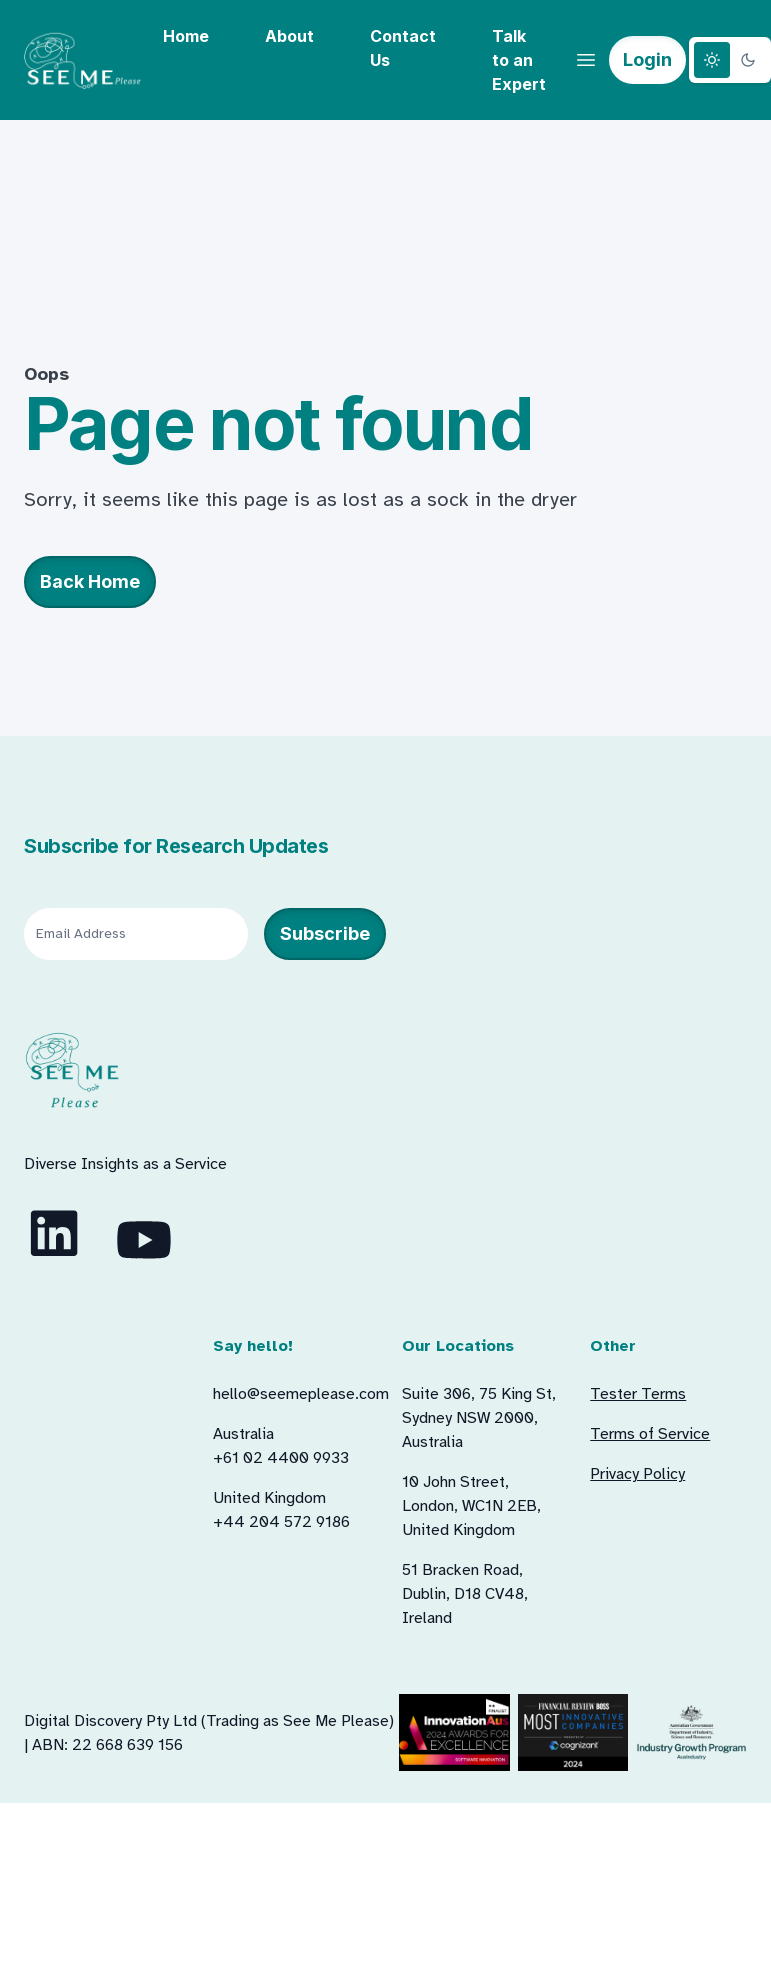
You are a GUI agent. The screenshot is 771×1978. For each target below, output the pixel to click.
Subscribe (325, 933)
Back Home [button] (90, 581)
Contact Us (403, 48)
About (289, 36)
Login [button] (647, 59)
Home (186, 36)
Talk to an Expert (519, 60)
